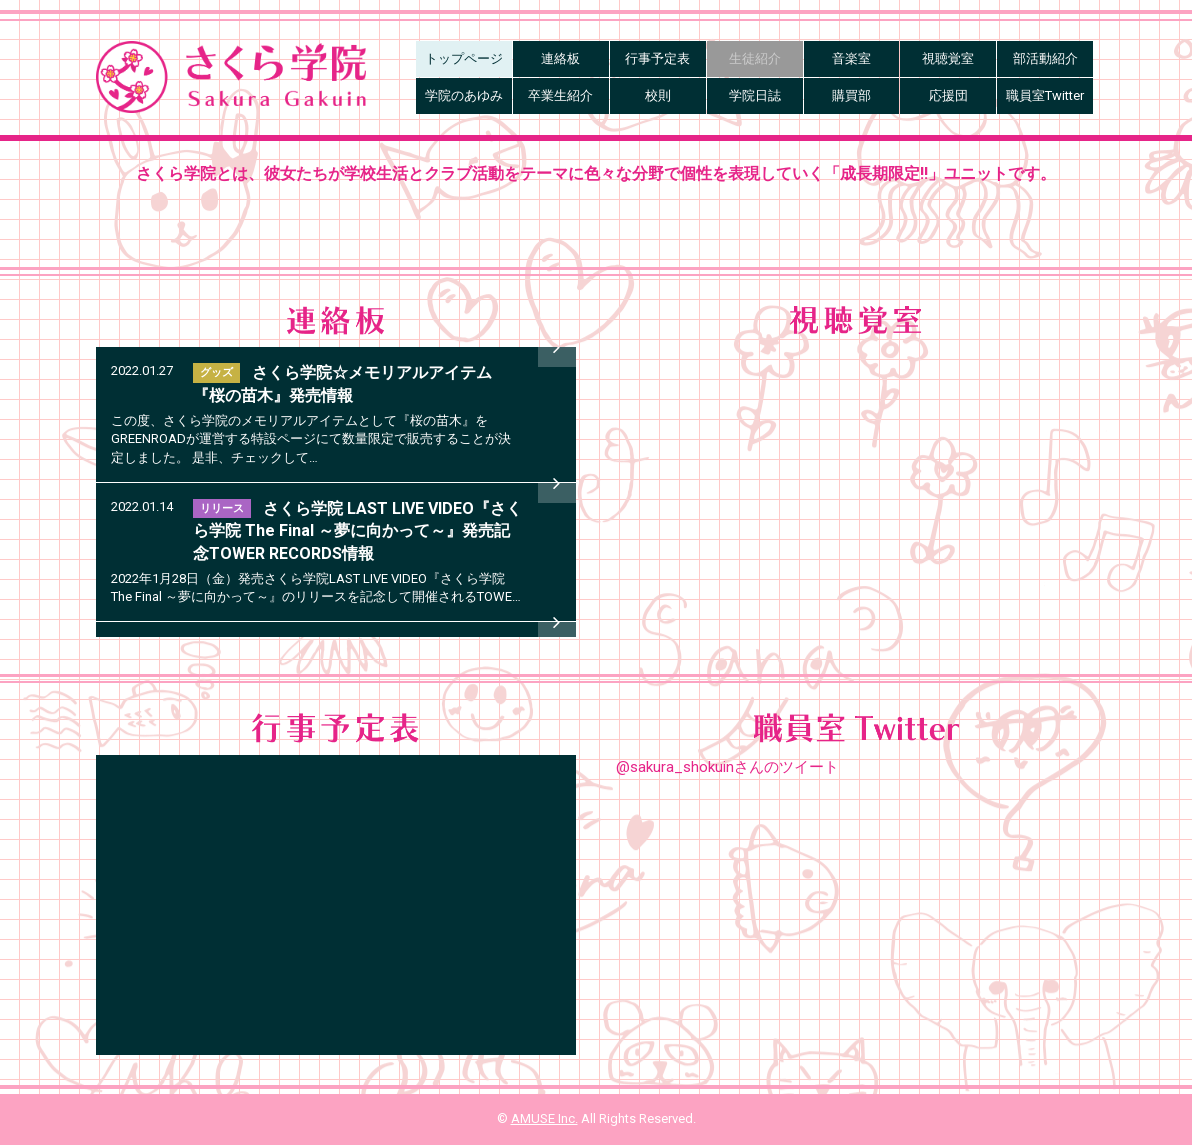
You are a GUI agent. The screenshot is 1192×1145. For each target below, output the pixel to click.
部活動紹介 (1045, 58)
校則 (658, 95)
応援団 (948, 95)
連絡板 (560, 58)
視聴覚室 (948, 58)
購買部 (851, 95)
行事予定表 (657, 58)
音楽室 (851, 58)
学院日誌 (755, 95)
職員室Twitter (1045, 95)
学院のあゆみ (464, 95)
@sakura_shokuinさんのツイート (727, 767)
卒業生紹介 (560, 95)
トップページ (464, 58)
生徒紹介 (755, 58)
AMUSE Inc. (544, 1118)
